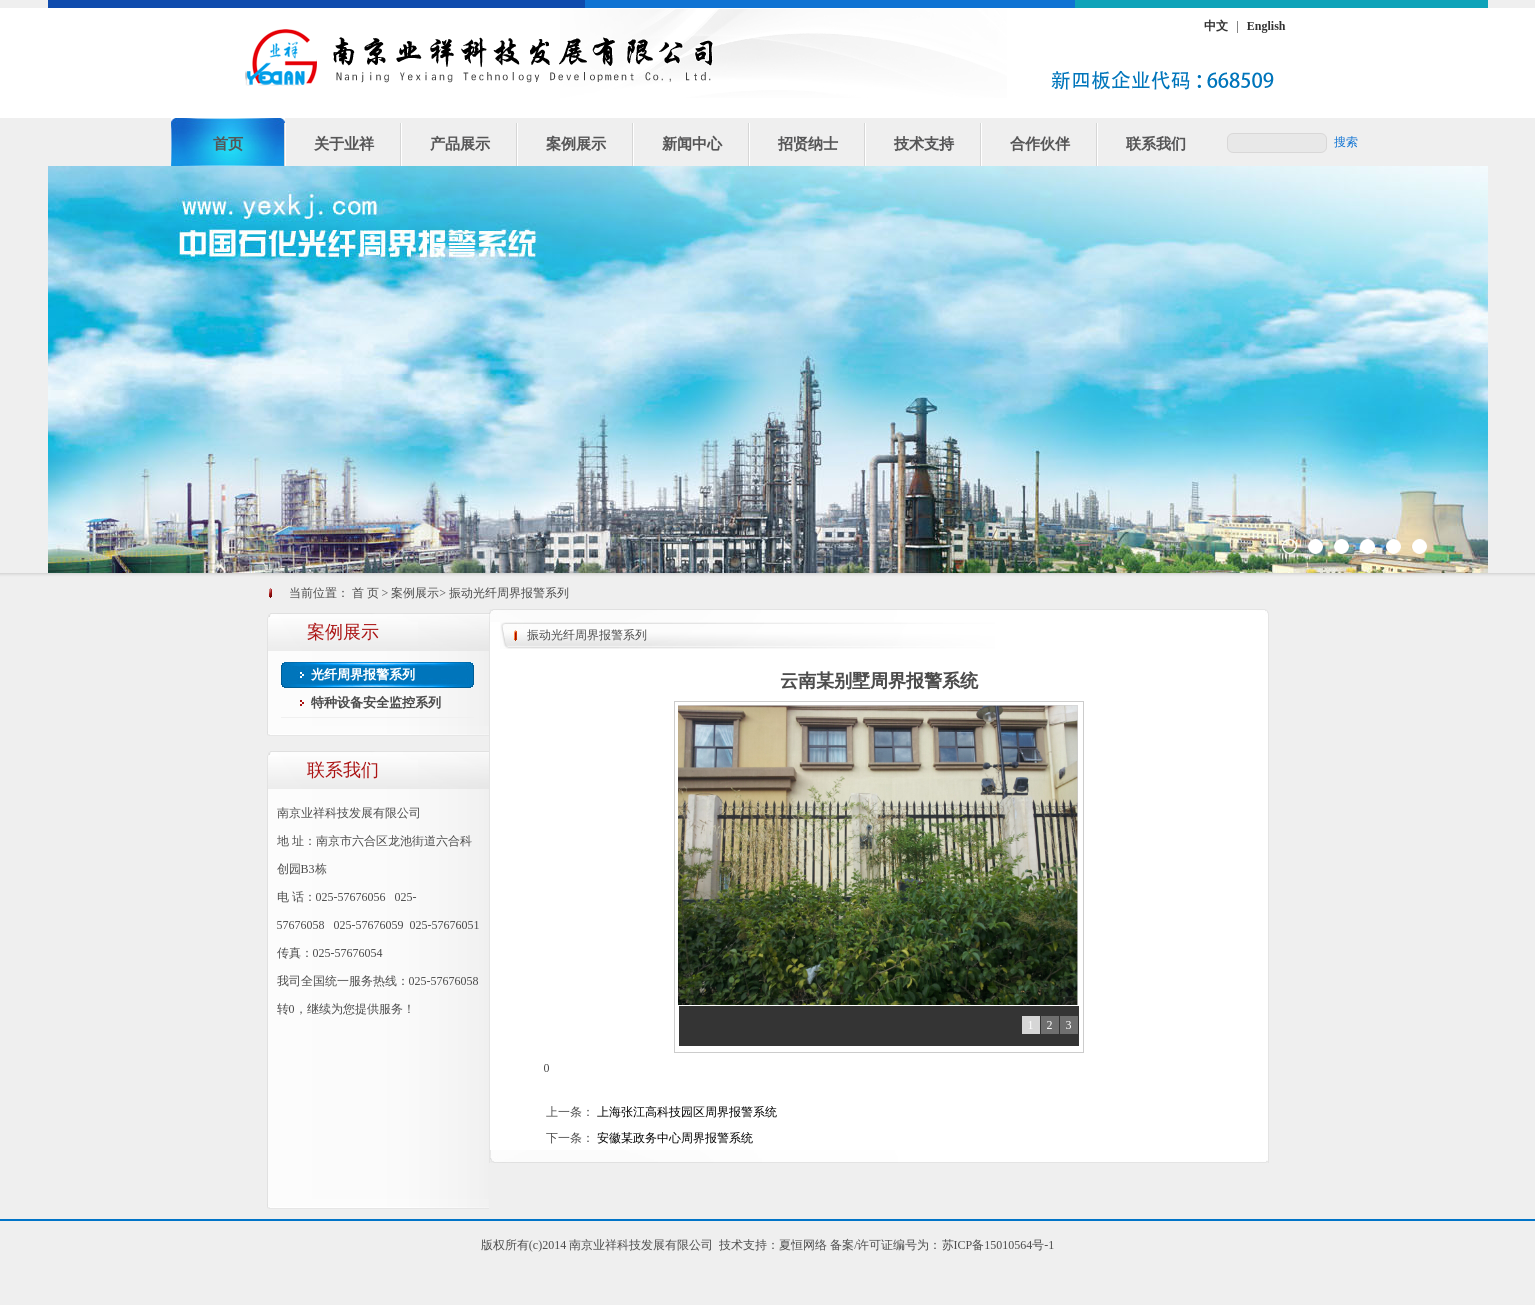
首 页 (365, 593)
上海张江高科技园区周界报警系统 (687, 1112)
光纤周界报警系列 (363, 674)
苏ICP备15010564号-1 (998, 1245)
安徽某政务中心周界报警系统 (675, 1138)
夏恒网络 (803, 1245)
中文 (1216, 26)
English (1266, 26)
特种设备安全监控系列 (376, 702)
